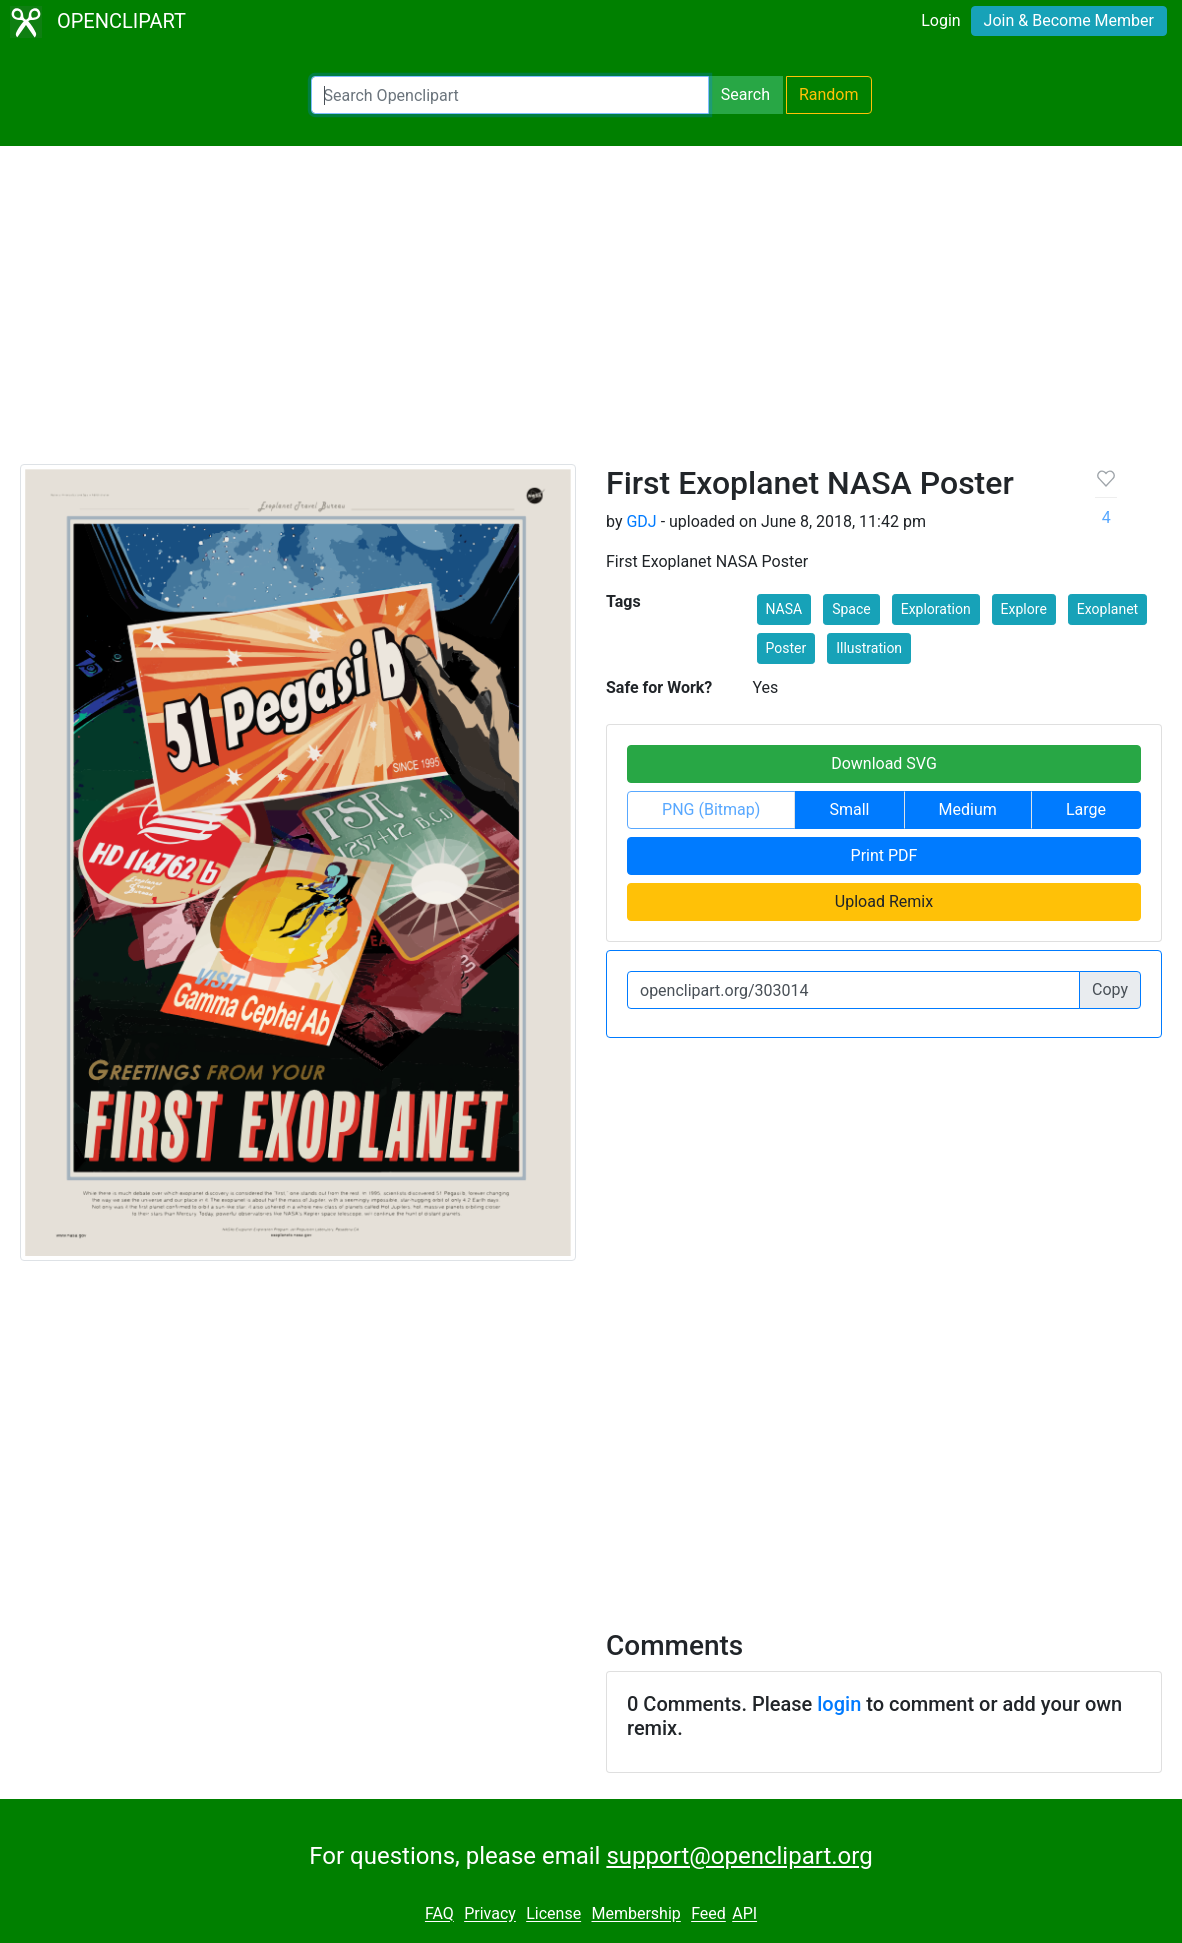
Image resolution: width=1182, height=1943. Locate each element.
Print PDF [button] (884, 855)
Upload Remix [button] (884, 901)
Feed (708, 1914)
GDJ (641, 521)
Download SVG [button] (884, 763)
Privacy (490, 1914)
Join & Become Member (1069, 20)
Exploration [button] (936, 609)
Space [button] (851, 609)
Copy (1110, 989)
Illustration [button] (869, 648)
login (839, 1704)
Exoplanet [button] (1107, 609)
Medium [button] (968, 809)
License (553, 1914)
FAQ (439, 1914)
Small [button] (849, 809)
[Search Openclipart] (510, 95)
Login (940, 20)
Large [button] (1086, 809)
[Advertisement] (591, 314)
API (744, 1914)
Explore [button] (1024, 609)
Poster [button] (786, 648)
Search (745, 94)
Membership (635, 1914)
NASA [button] (784, 609)
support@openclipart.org (739, 1856)
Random (829, 94)
